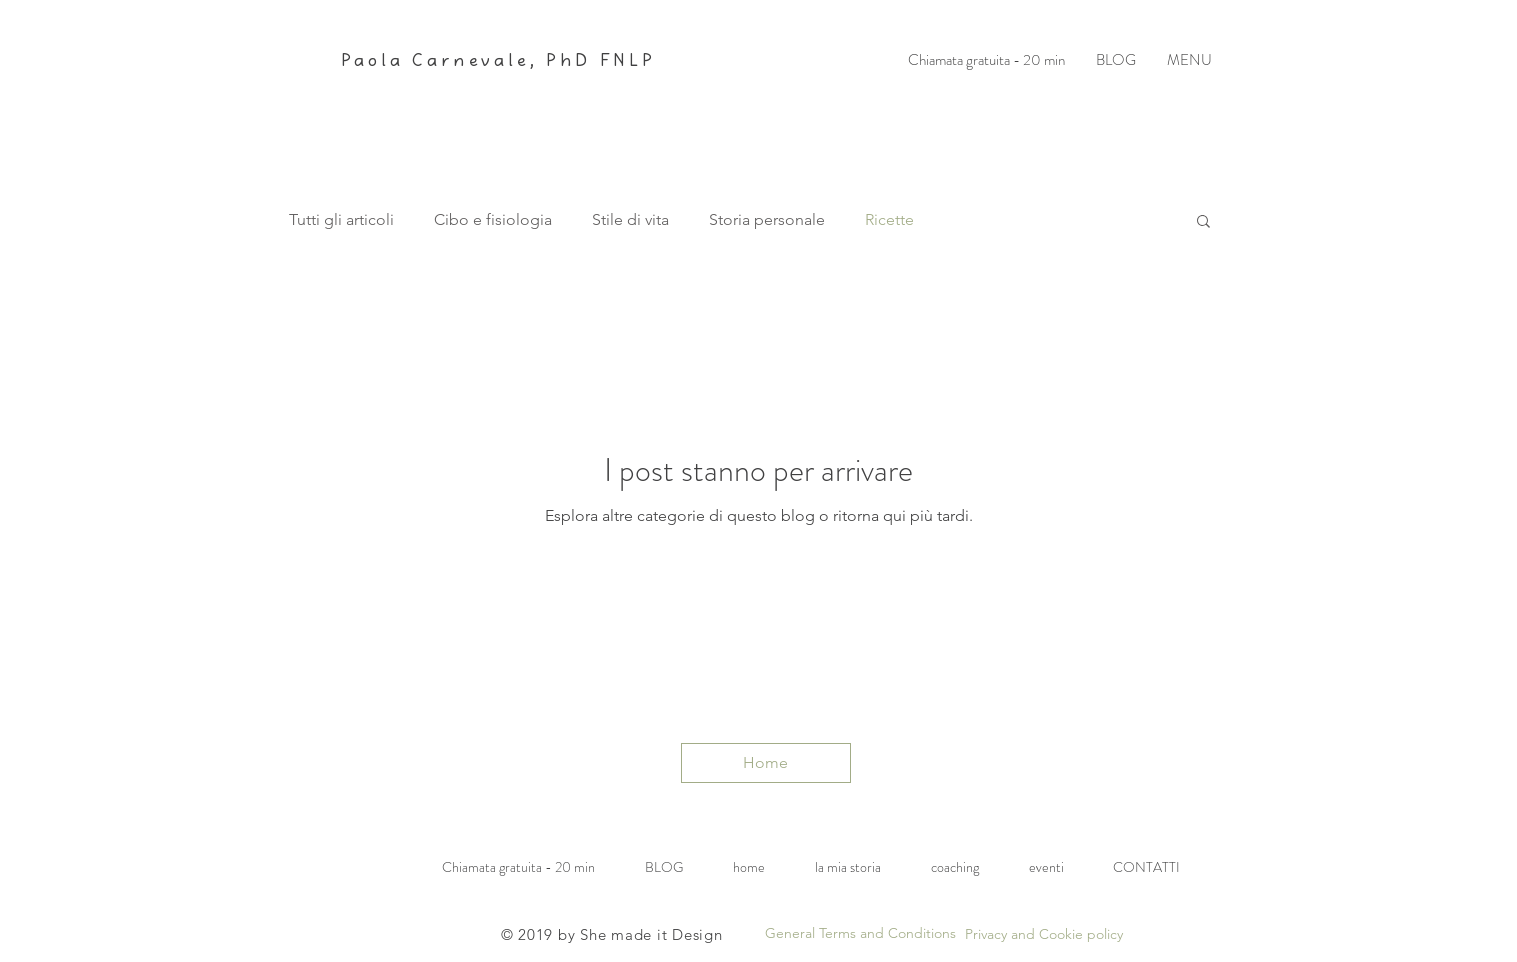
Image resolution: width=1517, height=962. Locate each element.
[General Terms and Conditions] (860, 934)
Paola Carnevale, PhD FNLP (498, 60)
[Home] (766, 763)
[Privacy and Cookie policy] (1044, 934)
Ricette (889, 219)
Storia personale (767, 219)
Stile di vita (630, 219)
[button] (1203, 222)
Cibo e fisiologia (493, 219)
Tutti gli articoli (341, 219)
